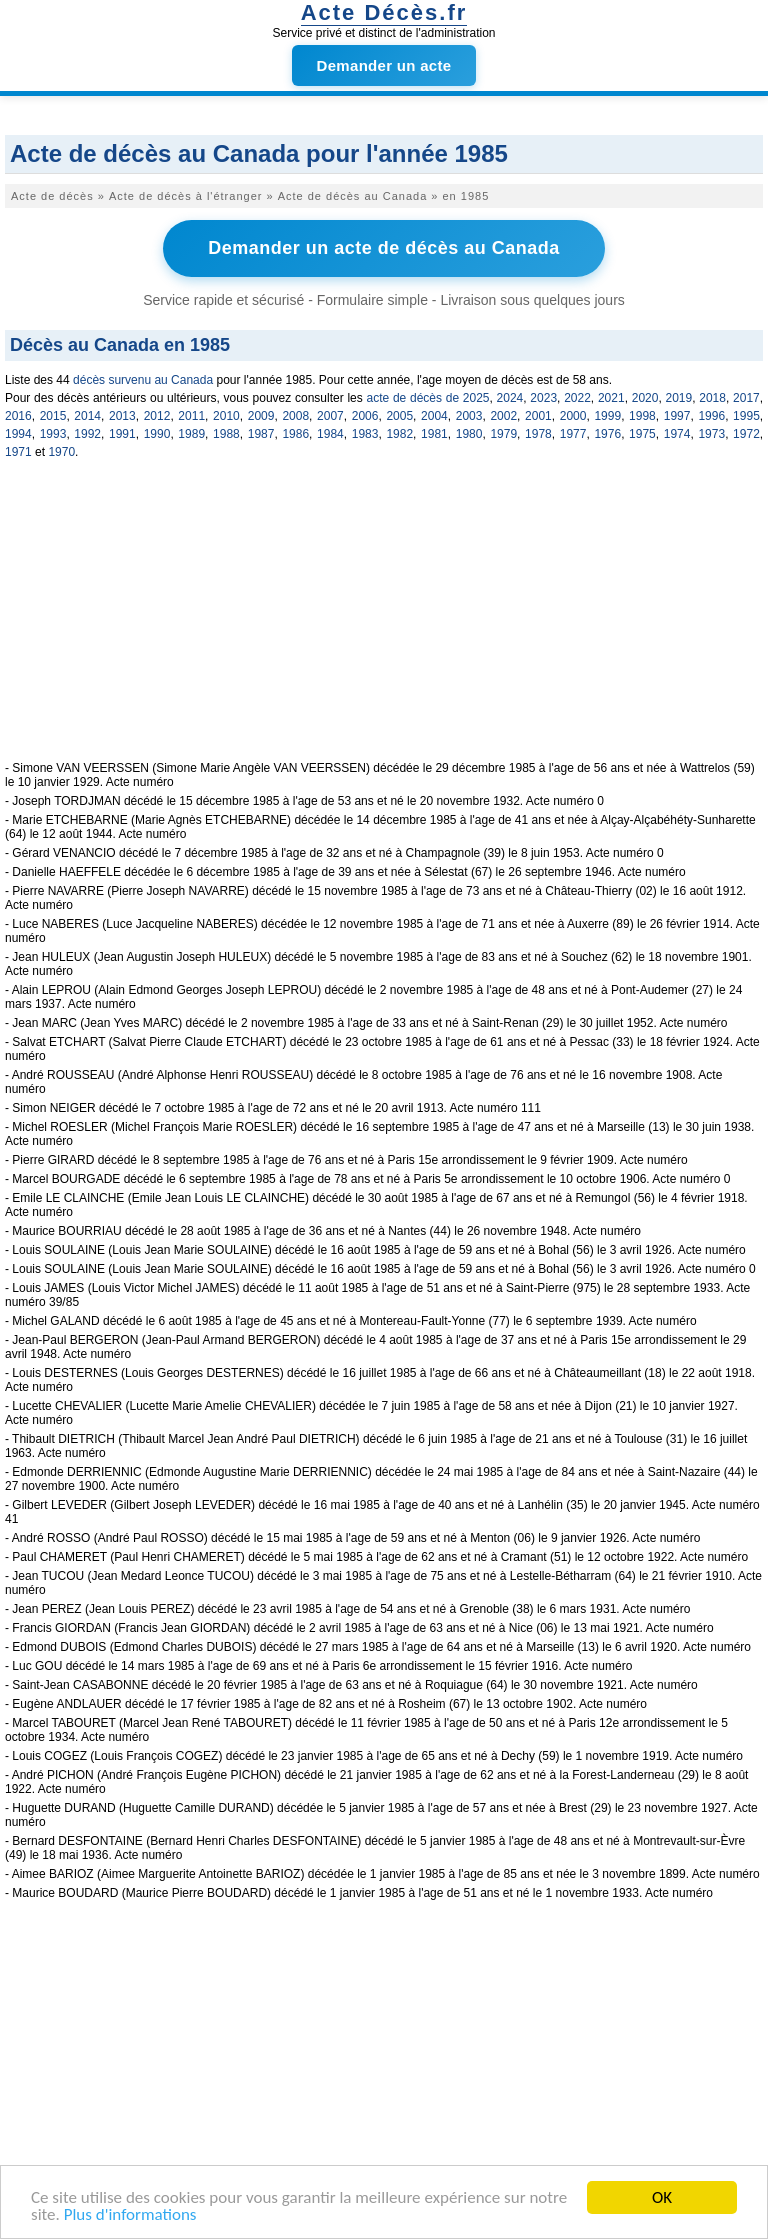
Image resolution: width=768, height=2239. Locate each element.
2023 (543, 398)
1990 (157, 434)
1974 (677, 434)
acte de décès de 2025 (427, 398)
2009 (261, 416)
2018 (712, 398)
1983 (365, 434)
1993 (53, 434)
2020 (645, 398)
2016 (18, 416)
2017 (746, 398)
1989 (191, 434)
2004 (434, 416)
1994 (18, 434)
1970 (61, 452)
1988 (226, 434)
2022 (577, 398)
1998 (642, 416)
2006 (365, 416)
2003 (469, 416)
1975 (642, 434)
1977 (573, 434)
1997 (677, 416)
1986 (295, 434)
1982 (399, 434)
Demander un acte (384, 65)
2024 (510, 398)
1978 (538, 434)
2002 (503, 416)
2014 (87, 416)
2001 (538, 416)
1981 (434, 434)
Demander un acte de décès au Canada (384, 248)
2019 (678, 398)
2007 (330, 416)
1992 (87, 434)
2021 (611, 398)
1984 (330, 434)
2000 (573, 416)
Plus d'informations (130, 2215)
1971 (18, 452)
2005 (399, 416)
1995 (746, 416)
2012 (157, 416)
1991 (122, 434)
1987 (261, 434)
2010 (226, 416)
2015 (53, 416)
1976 (607, 434)
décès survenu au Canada (143, 380)
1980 (469, 434)
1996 (711, 416)
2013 (122, 416)
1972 (746, 434)
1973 (711, 434)
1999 (607, 416)
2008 (295, 416)
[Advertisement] (384, 621)
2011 (191, 416)
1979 (503, 434)
